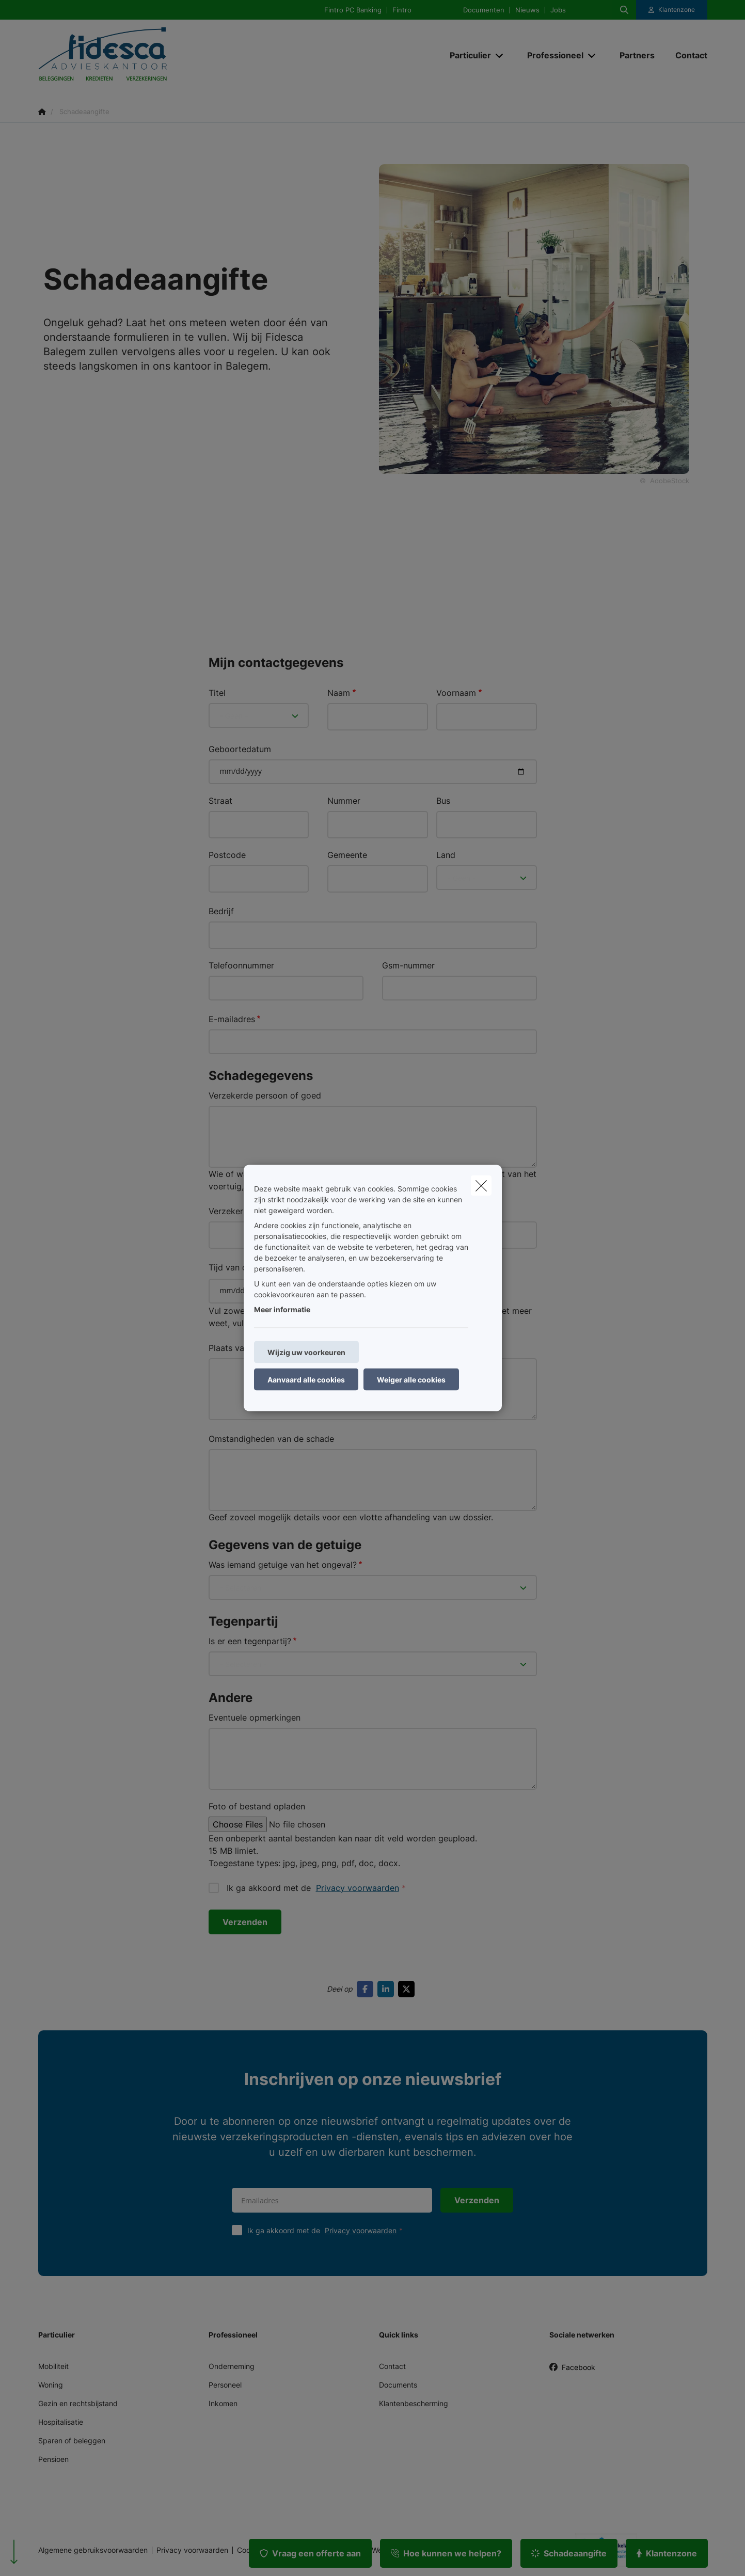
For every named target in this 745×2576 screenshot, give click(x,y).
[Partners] (637, 55)
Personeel (225, 2384)
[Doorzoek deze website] (624, 10)
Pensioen (53, 2459)
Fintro (401, 10)
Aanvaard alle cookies (306, 1379)
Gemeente (347, 855)
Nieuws (527, 10)
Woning (50, 2384)
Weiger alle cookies (411, 1379)
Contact (392, 2366)
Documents (398, 2384)
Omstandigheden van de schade (271, 1439)
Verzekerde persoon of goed (265, 1095)
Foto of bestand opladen (257, 1806)
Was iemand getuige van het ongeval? (283, 1565)
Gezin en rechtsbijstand (78, 2403)
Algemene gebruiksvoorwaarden (93, 2550)
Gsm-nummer (408, 965)
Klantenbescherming (413, 2403)
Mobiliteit (53, 2366)
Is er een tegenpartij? (250, 1641)
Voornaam (456, 693)
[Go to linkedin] (387, 1989)
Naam (338, 693)
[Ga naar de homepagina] (141, 55)
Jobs (558, 10)
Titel (217, 693)
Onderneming (232, 2366)
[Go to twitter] (408, 1989)
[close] (481, 1185)
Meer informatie (282, 1309)
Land (445, 855)
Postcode (227, 855)
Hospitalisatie (60, 2422)
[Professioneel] (551, 55)
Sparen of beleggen (71, 2440)
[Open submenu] (500, 55)
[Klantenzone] (671, 10)
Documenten (483, 10)
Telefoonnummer (241, 965)
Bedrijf (221, 911)
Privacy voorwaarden (357, 1888)
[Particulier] (466, 55)
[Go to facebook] (367, 1989)
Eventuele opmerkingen (254, 1717)
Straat (220, 801)
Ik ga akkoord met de (327, 2230)
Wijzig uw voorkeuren (306, 1352)
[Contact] (686, 55)
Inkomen (223, 2403)
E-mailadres (232, 1019)
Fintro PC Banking (353, 10)
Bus (443, 801)
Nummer (343, 801)
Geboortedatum (240, 749)
